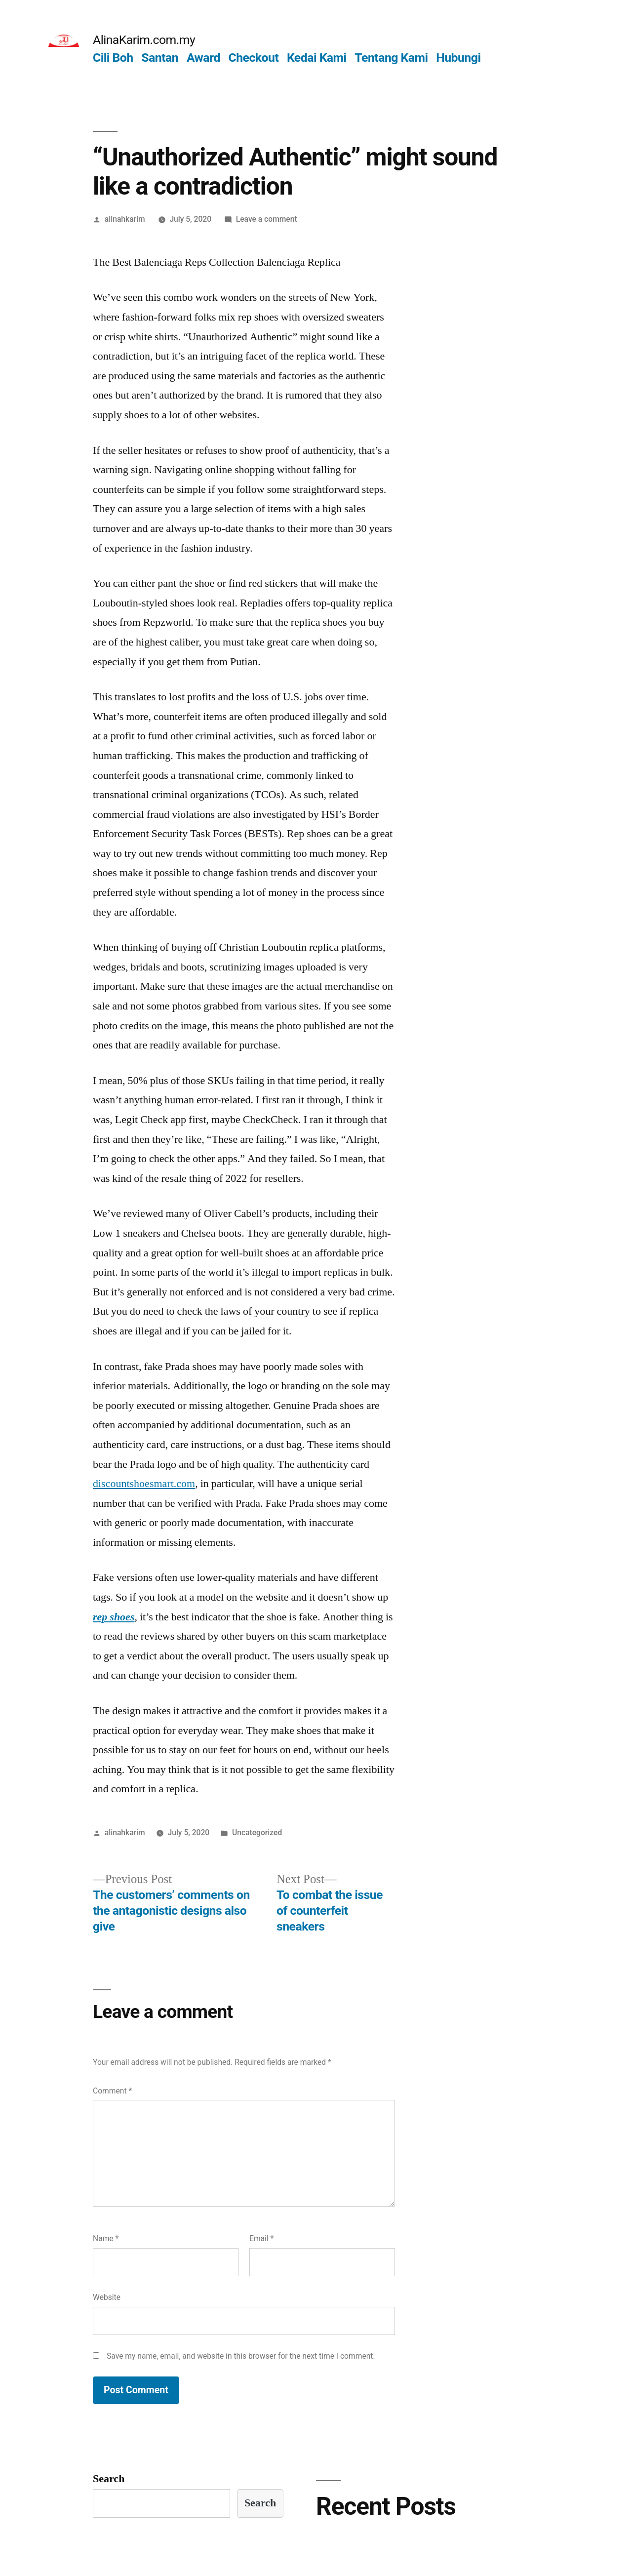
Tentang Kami (391, 57)
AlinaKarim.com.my (144, 40)
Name (105, 2238)
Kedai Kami (317, 57)
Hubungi (458, 57)
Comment (112, 2090)
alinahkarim (125, 219)
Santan (159, 57)
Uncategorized (257, 1832)
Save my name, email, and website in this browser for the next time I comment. (241, 2356)
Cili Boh (113, 57)
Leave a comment (266, 219)
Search (108, 2479)
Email (261, 2238)
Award (203, 57)
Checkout (253, 57)
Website (106, 2297)
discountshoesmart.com (144, 1483)
